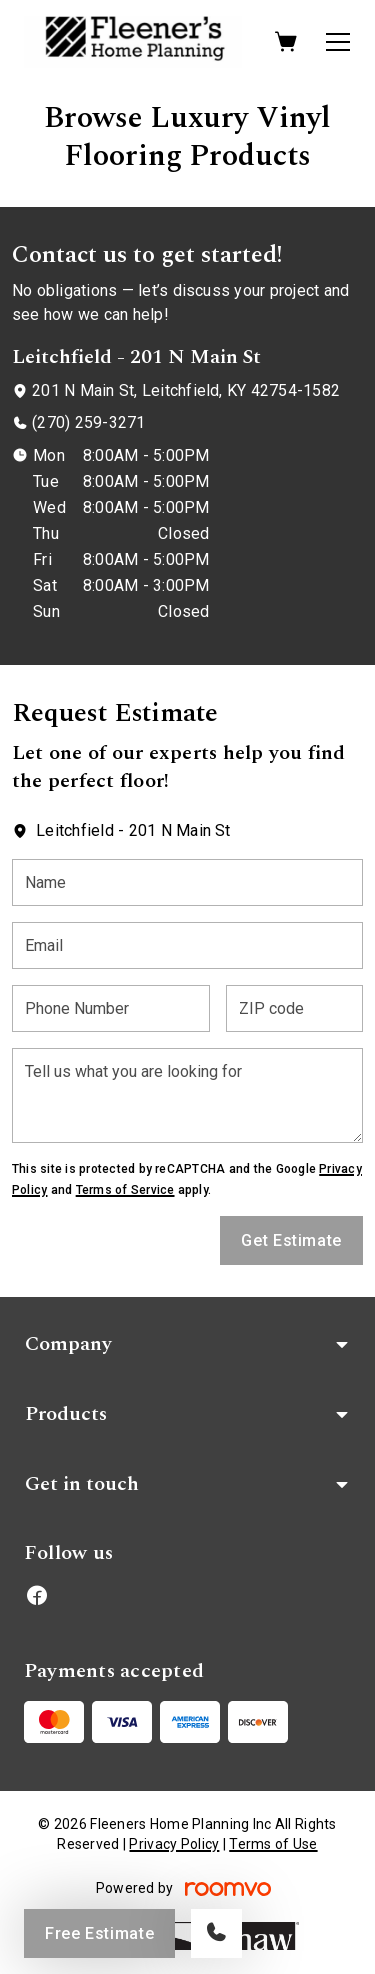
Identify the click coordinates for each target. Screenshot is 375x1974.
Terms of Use (273, 1844)
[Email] (187, 945)
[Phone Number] (111, 1008)
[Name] (187, 882)
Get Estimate (291, 1240)
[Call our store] (216, 1933)
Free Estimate (99, 1933)
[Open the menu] (338, 42)
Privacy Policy (174, 1844)
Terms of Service (125, 1190)
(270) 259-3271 (88, 422)
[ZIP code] (294, 1008)
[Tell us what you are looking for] (187, 1095)
